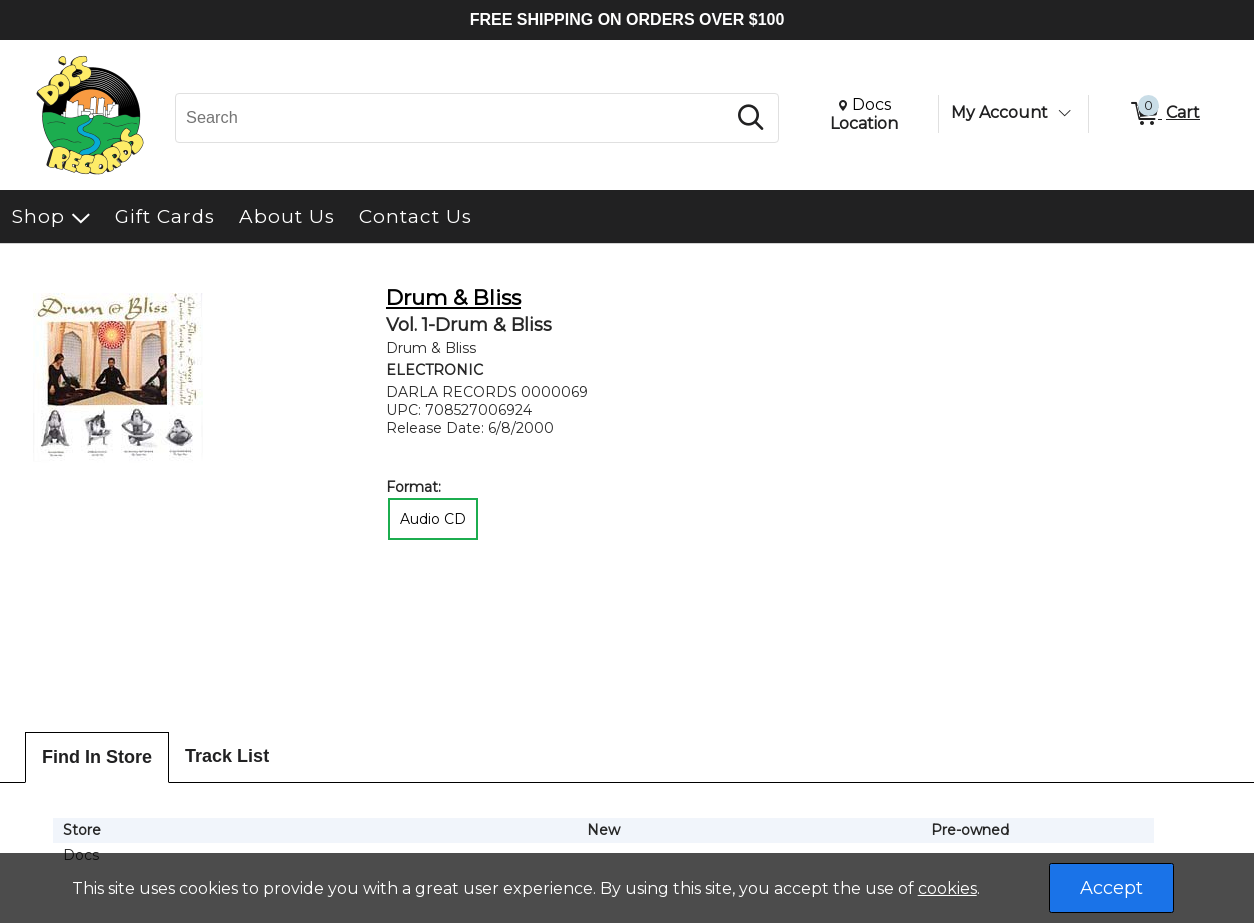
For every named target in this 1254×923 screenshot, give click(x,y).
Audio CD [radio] (433, 519)
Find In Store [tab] (97, 757)
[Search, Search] (453, 118)
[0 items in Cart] (1164, 114)
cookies (947, 888)
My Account (999, 112)
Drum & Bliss (453, 297)
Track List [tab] (227, 756)
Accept (1111, 888)
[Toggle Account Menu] (1064, 113)
